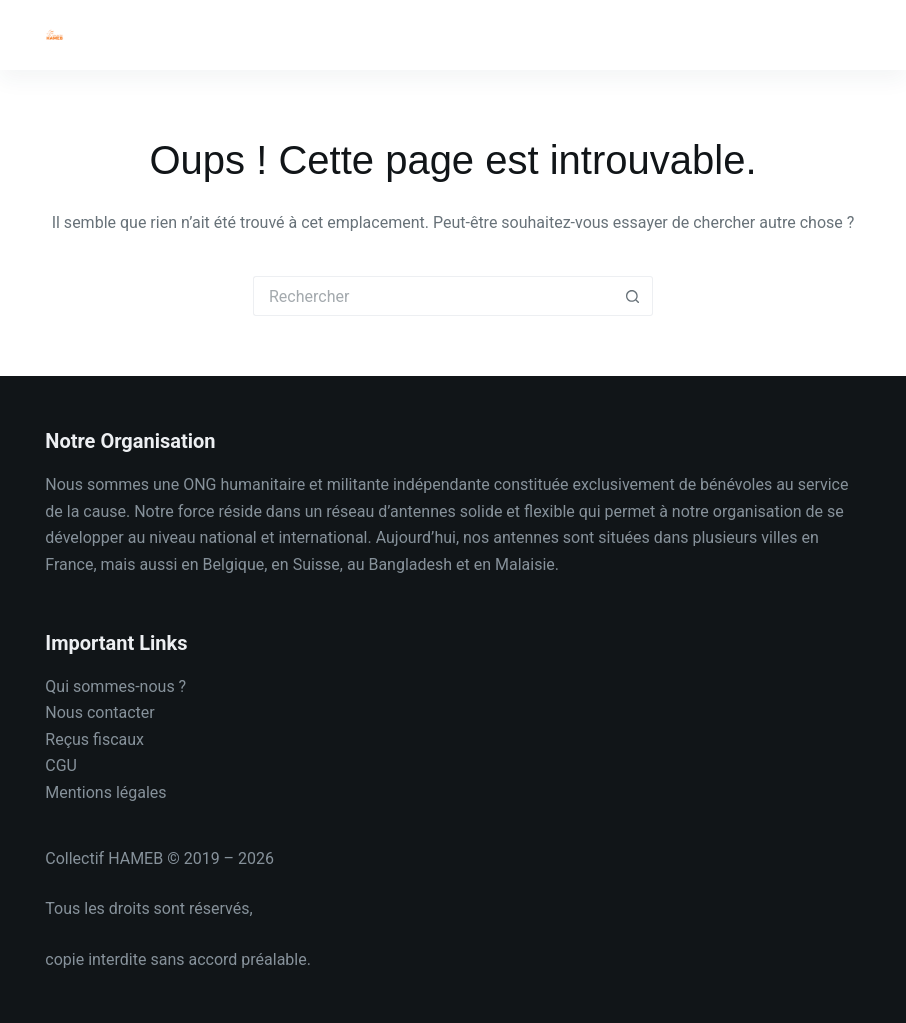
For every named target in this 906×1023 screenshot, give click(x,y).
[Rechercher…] (433, 296)
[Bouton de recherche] (633, 296)
